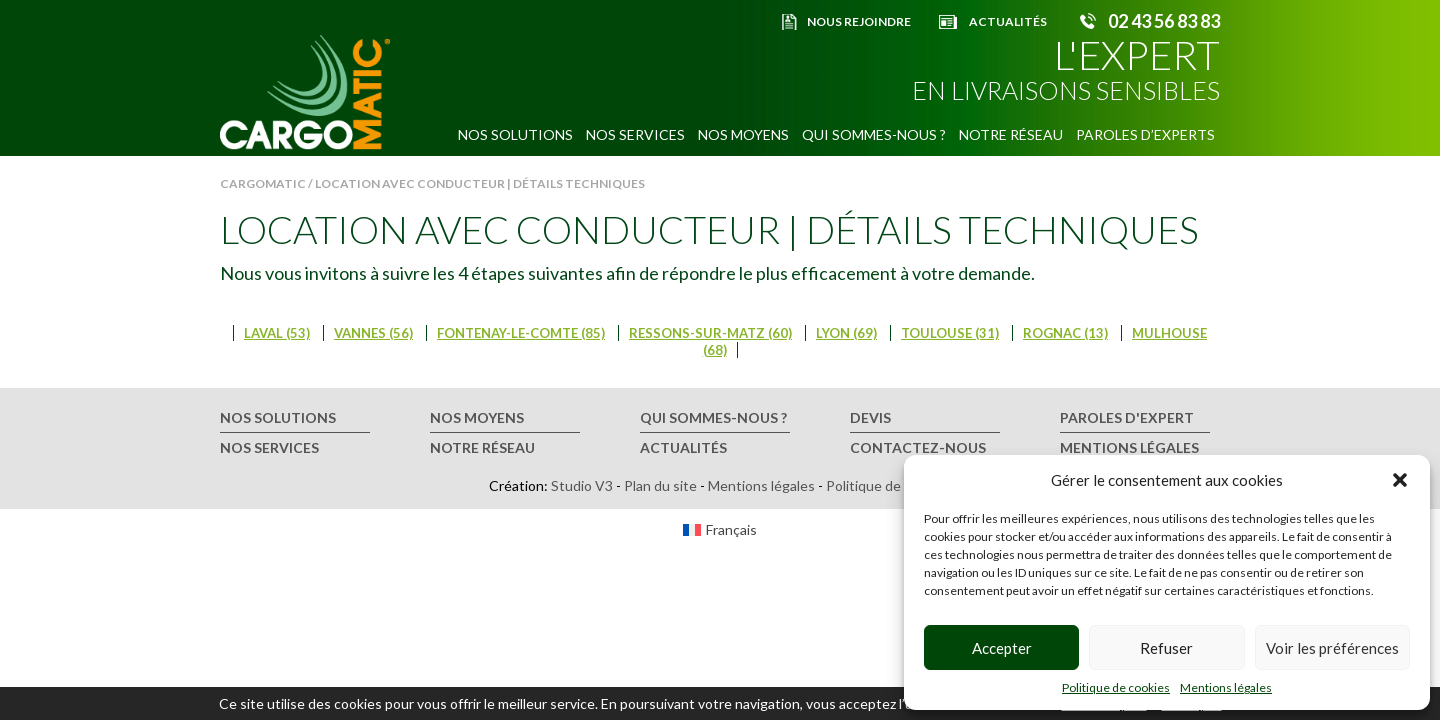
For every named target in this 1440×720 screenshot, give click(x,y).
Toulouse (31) (950, 333)
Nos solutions (515, 134)
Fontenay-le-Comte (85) (521, 333)
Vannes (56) (373, 333)
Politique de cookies (1116, 687)
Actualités (1008, 21)
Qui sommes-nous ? (874, 134)
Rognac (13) (1065, 333)
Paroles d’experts (1145, 134)
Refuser (1166, 648)
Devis (870, 417)
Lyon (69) (846, 333)
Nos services (635, 134)
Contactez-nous (918, 447)
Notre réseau (1011, 134)
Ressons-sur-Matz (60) (710, 333)
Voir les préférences (1332, 648)
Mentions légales (1226, 687)
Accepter (1002, 648)
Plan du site (660, 485)
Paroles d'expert (1127, 417)
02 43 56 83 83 (1164, 21)
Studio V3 (582, 485)
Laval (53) (277, 333)
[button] (1400, 480)
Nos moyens (743, 134)
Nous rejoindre (859, 21)
